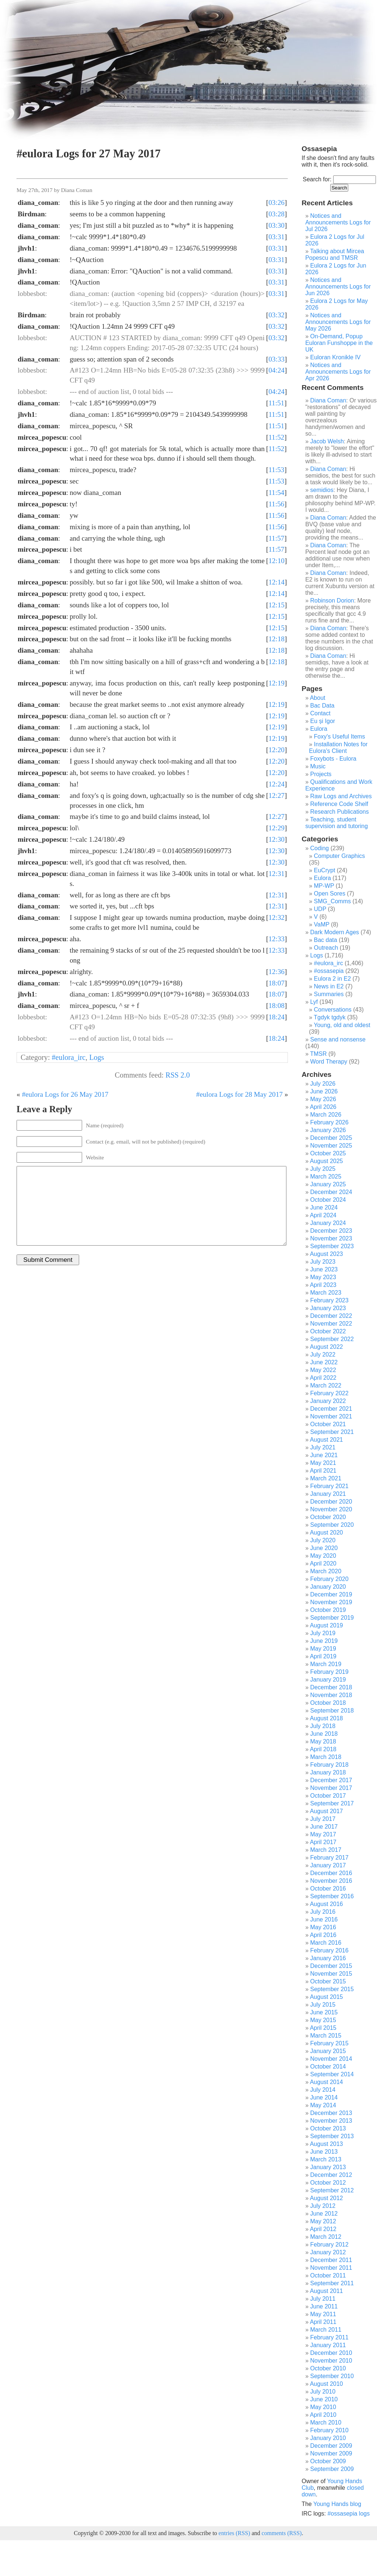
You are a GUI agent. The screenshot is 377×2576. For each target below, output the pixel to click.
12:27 (276, 795)
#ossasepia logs (348, 2513)
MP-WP (324, 886)
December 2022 (331, 1316)
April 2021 (323, 1470)
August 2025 (326, 1161)
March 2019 (326, 1664)
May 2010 (323, 2407)
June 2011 (324, 2306)
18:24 (276, 1017)
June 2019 (324, 1641)
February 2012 (329, 2244)
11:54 (276, 492)
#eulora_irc (69, 1057)
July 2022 (323, 1354)
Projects (321, 774)
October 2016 (328, 1888)
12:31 (276, 873)
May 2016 (323, 1927)
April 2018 (323, 1749)
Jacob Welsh (327, 441)
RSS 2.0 (177, 1075)
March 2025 (326, 1176)
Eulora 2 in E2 (332, 978)
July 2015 (323, 2004)
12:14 (276, 582)
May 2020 (323, 1556)
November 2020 (331, 1509)
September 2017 (332, 1803)
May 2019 (323, 1648)
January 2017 (328, 1865)
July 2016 (323, 1912)
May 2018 (323, 1741)
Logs (96, 1057)
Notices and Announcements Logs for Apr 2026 (338, 371)
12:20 (276, 750)
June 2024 (324, 1207)
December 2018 (331, 1687)
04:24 (276, 370)
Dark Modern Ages (334, 932)
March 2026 (326, 1114)
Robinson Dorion (332, 600)
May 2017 (323, 1834)
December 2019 (331, 1594)
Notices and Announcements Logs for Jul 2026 (338, 222)
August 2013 (326, 2144)
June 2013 (324, 2152)
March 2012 (326, 2237)
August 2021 (326, 1440)
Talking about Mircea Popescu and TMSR (334, 254)
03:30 (276, 225)
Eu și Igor (322, 721)
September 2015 (332, 1989)
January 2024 (328, 1223)
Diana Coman (328, 400)
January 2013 (328, 2167)
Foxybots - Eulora (333, 758)
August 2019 (326, 1625)
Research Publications (339, 812)
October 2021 (328, 1424)
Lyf (314, 1002)
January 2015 (328, 2051)
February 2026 (329, 1122)
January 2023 (328, 1308)
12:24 (276, 784)
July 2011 (323, 2299)
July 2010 (323, 2391)
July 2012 (323, 2206)
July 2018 (323, 1726)
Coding (319, 848)
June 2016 (324, 1919)
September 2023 (332, 1246)
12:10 (276, 561)
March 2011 (326, 2330)
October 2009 (328, 2461)
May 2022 (323, 1370)
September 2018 (332, 1710)
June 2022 (324, 1362)
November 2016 (331, 1881)
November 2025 (331, 1145)
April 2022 (323, 1378)
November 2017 (331, 1788)
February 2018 (329, 1765)
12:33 (276, 939)
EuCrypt (324, 870)
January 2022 (328, 1401)
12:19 (276, 683)
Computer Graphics (339, 856)
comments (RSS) (281, 2533)
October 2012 (328, 2182)
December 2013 (331, 2113)
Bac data (325, 940)
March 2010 (326, 2422)
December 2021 (331, 1409)
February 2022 (329, 1393)
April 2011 (323, 2322)
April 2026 (323, 1107)
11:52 (276, 437)
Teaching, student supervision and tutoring (336, 822)
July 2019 (323, 1633)
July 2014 (323, 2090)
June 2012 (324, 2213)
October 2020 (328, 1517)
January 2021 (328, 1494)
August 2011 (326, 2291)
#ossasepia (329, 971)
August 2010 (326, 2384)
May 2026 (323, 1099)
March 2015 (326, 2035)
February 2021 (329, 1486)
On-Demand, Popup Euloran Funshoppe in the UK (339, 343)
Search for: (317, 179)
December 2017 (331, 1780)
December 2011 (331, 2260)
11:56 (276, 504)
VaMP (322, 924)
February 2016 (329, 1950)
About (317, 698)
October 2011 (328, 2275)
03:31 (276, 237)
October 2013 (328, 2128)
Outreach (326, 948)
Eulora (318, 729)
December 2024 (331, 1192)
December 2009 (331, 2446)
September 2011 (332, 2283)
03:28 (276, 214)
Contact (320, 713)
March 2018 (326, 1757)
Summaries (329, 994)
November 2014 (331, 2059)
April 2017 (323, 1842)
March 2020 (326, 1571)
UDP (320, 909)
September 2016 (332, 1896)
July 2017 (323, 1819)
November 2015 (331, 1974)
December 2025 (331, 1138)
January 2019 (328, 1679)
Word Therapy (329, 1061)
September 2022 (332, 1339)
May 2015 (323, 2020)
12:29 (276, 828)
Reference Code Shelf (339, 804)
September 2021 (332, 1432)
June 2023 (324, 1269)
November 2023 (331, 1238)
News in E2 (329, 986)
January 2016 (328, 1958)
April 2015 (323, 2028)
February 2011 (329, 2337)
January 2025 (328, 1184)
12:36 (276, 971)
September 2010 (332, 2376)
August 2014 (326, 2082)
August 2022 (326, 1347)
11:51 (276, 403)
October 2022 (328, 1331)
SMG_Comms (332, 901)
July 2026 (323, 1084)
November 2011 (331, 2268)
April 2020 (323, 1563)
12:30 (276, 839)
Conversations (333, 1009)
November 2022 (331, 1323)
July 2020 (323, 1540)
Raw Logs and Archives (341, 796)
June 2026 (324, 1091)
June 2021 (324, 1455)
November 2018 (331, 1695)
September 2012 (332, 2190)
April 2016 (323, 1935)
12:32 (276, 917)
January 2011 (328, 2345)
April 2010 (323, 2415)
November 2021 (331, 1416)
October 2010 (328, 2368)
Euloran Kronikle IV (335, 357)
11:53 (276, 470)
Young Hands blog (337, 2504)
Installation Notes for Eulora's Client (338, 747)
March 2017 (326, 1850)
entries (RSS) (234, 2533)
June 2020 (324, 1548)
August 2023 (326, 1254)
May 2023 (323, 1277)
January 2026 (328, 1130)
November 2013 (331, 2121)
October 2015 (328, 1981)
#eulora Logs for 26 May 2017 (65, 1094)
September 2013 (332, 2136)
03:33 (276, 359)
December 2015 (331, 1966)
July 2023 (323, 1262)
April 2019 (323, 1656)
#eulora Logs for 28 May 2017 (239, 1094)
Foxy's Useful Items (339, 736)
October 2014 (328, 2066)
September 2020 (332, 1525)
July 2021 (323, 1447)
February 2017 (329, 1857)
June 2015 (324, 2012)
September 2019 (332, 1618)
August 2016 (326, 1904)
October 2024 (328, 1200)
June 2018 (324, 1734)
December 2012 (331, 2175)
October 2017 (328, 1796)
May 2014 (323, 2105)
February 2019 (329, 1672)
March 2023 (326, 1292)
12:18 (276, 639)
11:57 (276, 538)
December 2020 (331, 1501)
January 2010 (328, 2438)
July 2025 (323, 1169)
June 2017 (324, 1826)
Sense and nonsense (338, 1039)
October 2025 (328, 1153)
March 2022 (326, 1385)
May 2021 (323, 1463)
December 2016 (331, 1873)
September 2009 (332, 2469)
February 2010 (329, 2430)
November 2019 (331, 1602)
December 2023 (331, 1231)
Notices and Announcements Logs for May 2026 (338, 322)
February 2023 (329, 1300)
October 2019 (328, 1610)
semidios (322, 490)
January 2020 (328, 1587)
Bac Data (322, 705)
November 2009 (331, 2453)
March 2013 (326, 2159)
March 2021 (326, 1478)
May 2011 (323, 2314)
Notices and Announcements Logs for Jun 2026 (338, 286)
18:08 (276, 1005)
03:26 (276, 202)
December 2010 (331, 2353)
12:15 (276, 605)
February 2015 (329, 2043)
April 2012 (323, 2229)
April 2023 (323, 1285)
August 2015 (326, 1997)
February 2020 (329, 1579)
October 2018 (328, 1703)
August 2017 (326, 1811)
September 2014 (332, 2074)
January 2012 (328, 2252)
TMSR (318, 1054)
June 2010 (324, 2399)
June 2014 (324, 2097)
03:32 (276, 315)
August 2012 (326, 2198)
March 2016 (326, 1943)
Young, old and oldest (342, 1025)
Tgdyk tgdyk (329, 1017)
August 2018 (326, 1718)
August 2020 (326, 1532)
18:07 (276, 983)
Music (318, 766)
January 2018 (328, 1772)
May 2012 (323, 2221)
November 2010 (331, 2360)
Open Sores (329, 893)
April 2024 (323, 1215)
